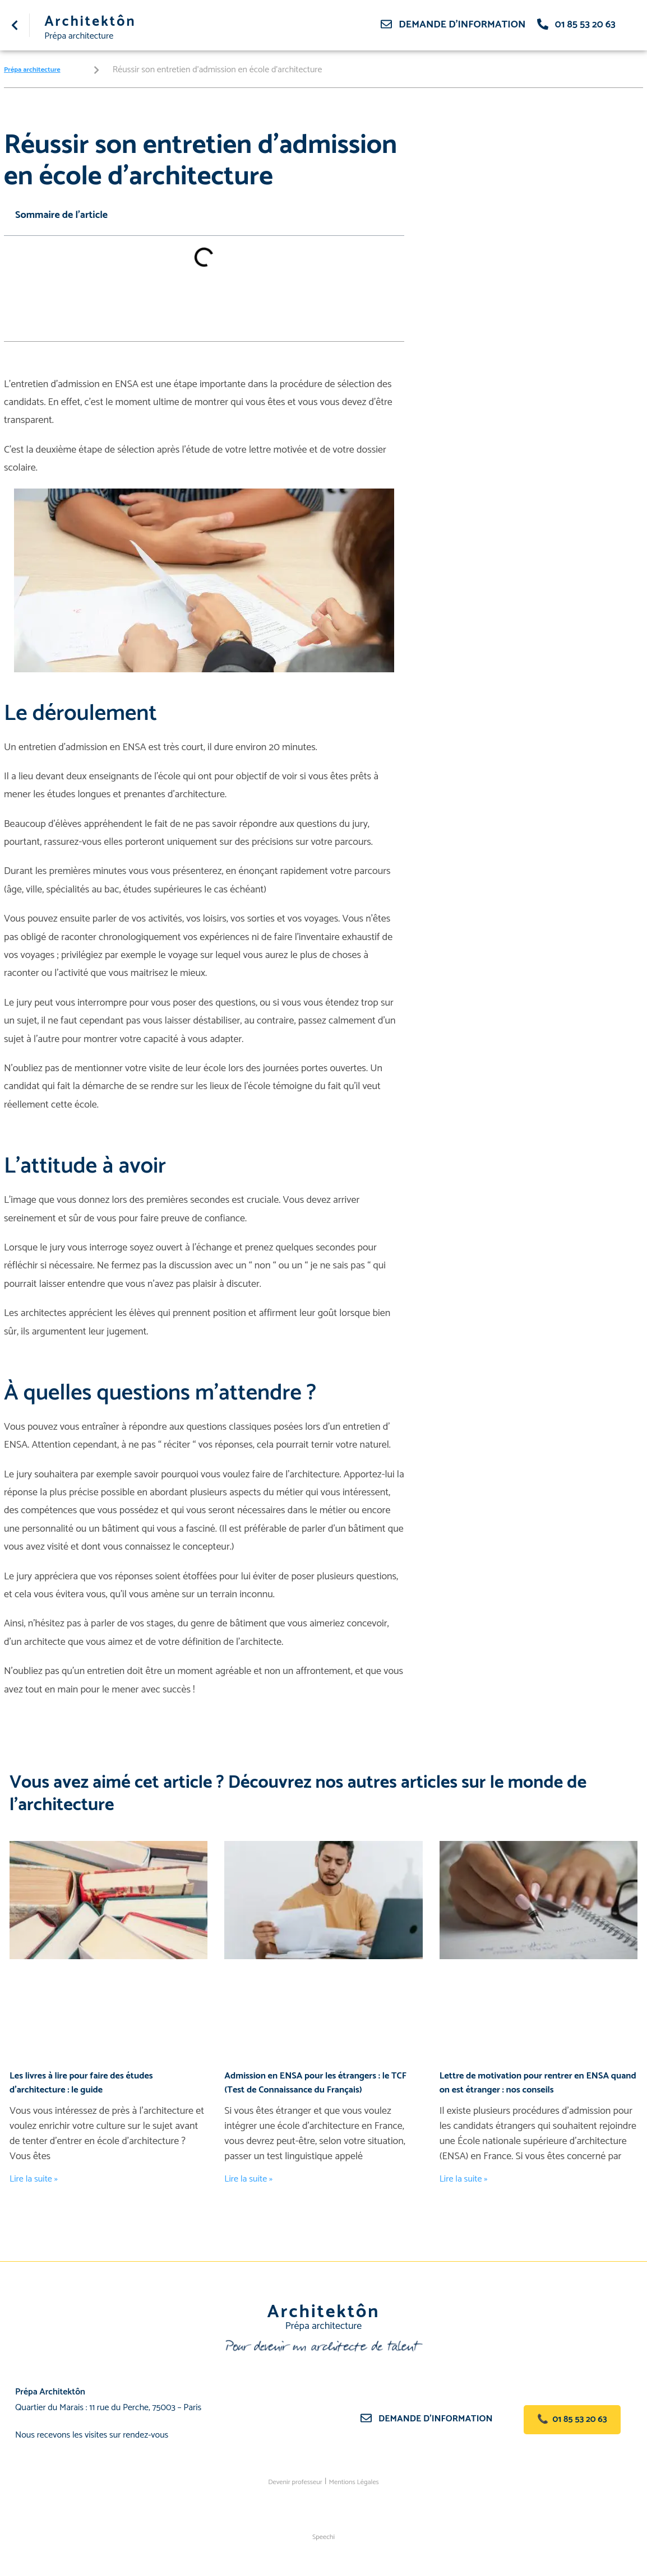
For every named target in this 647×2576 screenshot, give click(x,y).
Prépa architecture (82, 35)
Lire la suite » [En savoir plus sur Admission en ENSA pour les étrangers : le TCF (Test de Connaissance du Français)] (251, 2177)
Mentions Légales (362, 2480)
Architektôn (100, 21)
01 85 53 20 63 (585, 24)
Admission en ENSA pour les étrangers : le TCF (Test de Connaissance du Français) (316, 2082)
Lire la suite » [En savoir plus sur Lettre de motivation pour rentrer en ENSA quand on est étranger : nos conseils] (466, 2177)
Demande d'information (462, 24)
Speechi (323, 2535)
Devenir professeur (288, 2480)
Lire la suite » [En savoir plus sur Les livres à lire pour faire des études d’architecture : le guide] (36, 2177)
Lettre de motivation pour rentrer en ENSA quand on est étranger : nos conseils (534, 2082)
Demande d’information (441, 2418)
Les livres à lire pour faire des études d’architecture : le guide (89, 2082)
